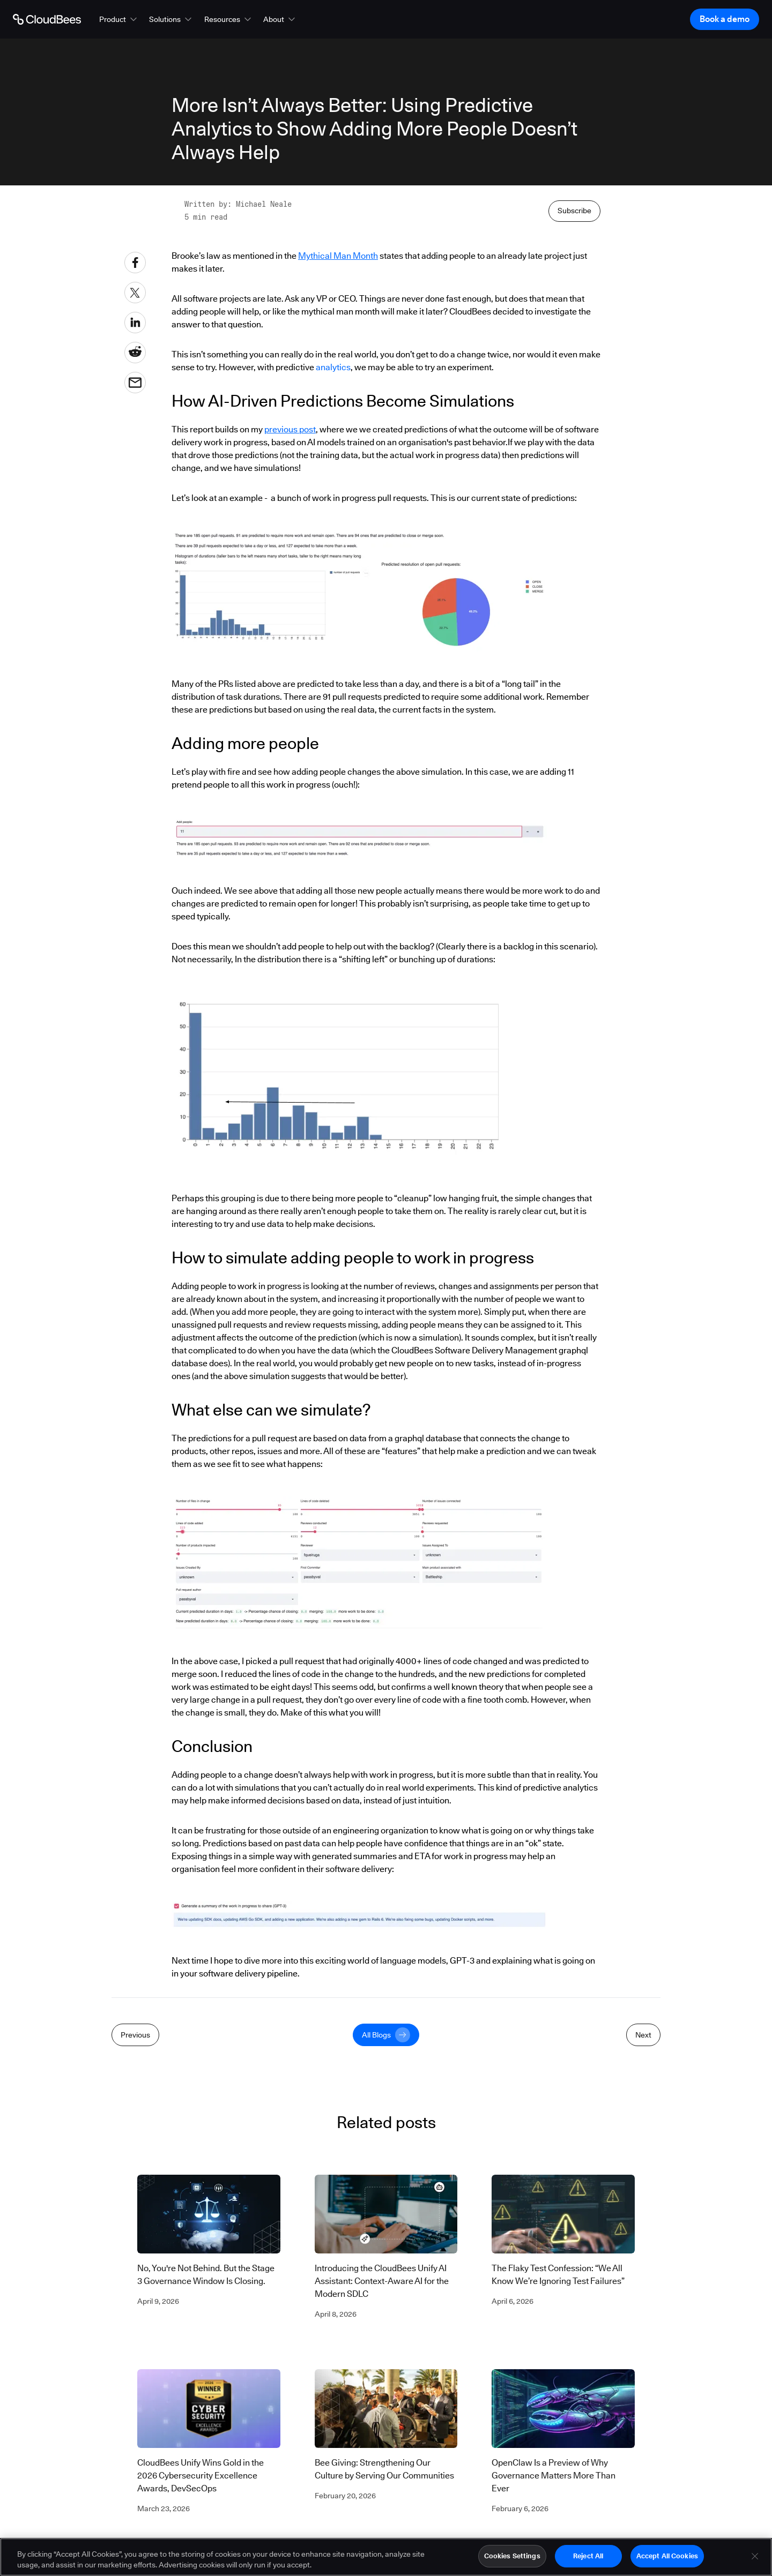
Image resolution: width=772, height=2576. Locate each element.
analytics (333, 608)
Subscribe (574, 447)
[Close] (755, 2556)
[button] (119, 19)
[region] (386, 2557)
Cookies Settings (512, 2555)
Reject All (588, 2555)
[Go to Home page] (47, 19)
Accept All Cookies (667, 2555)
